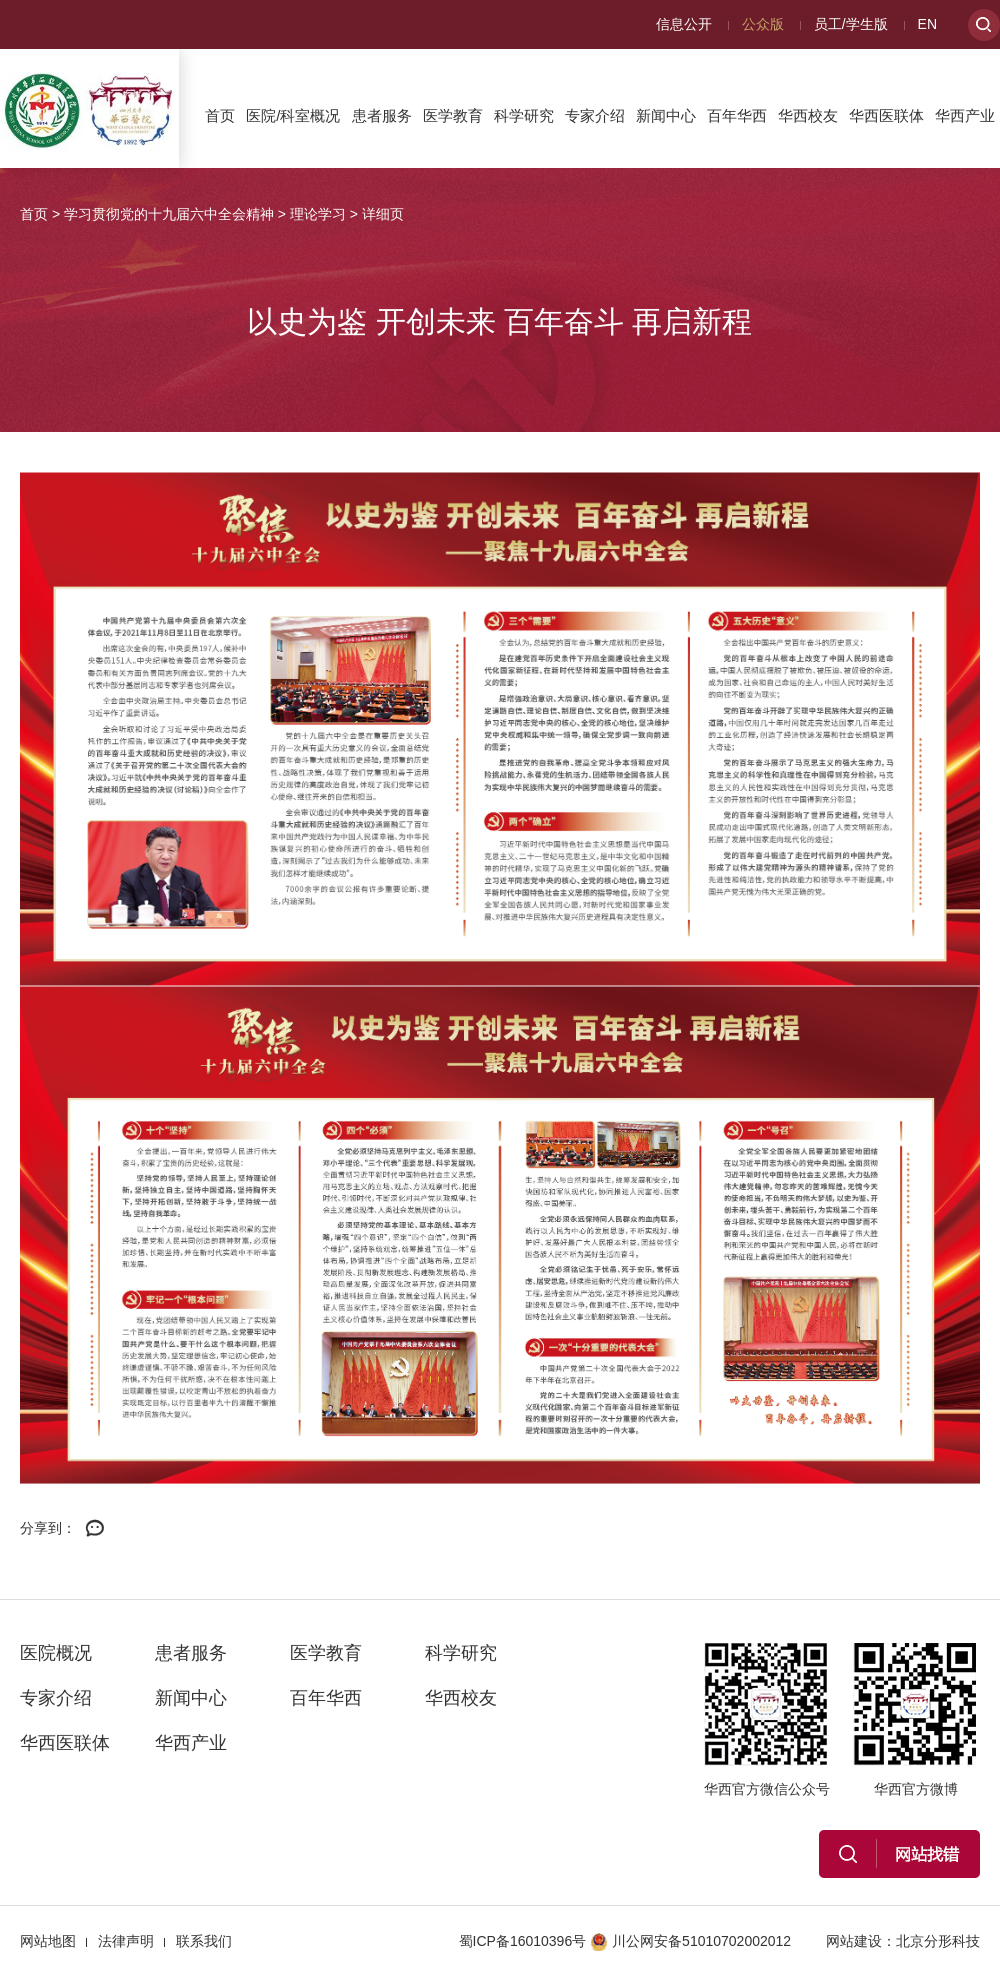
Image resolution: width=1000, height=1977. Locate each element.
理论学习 (318, 214)
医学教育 (453, 115)
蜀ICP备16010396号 (523, 1941)
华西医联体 (886, 115)
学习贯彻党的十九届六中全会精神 (169, 214)
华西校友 (808, 115)
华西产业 (965, 115)
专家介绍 (595, 115)
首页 (220, 115)
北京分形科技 (938, 1941)
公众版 (763, 24)
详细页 (383, 214)
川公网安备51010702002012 (690, 1941)
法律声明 (126, 1941)
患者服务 (382, 115)
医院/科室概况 (293, 115)
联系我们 (204, 1941)
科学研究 (524, 115)
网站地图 (48, 1941)
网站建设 (854, 1941)
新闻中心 (666, 115)
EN (927, 24)
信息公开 (684, 24)
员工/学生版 (851, 24)
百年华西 (737, 115)
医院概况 (56, 1653)
